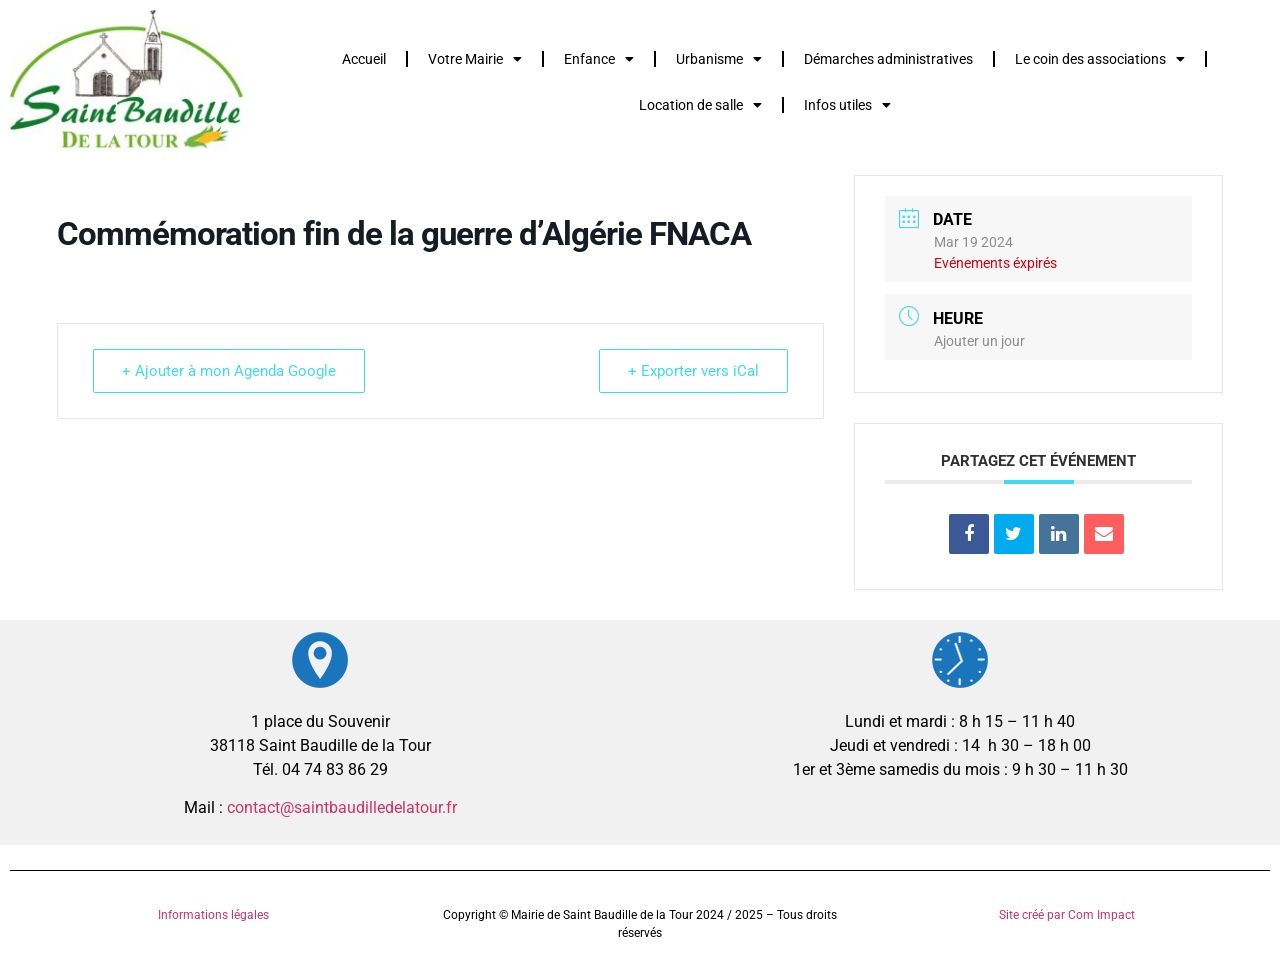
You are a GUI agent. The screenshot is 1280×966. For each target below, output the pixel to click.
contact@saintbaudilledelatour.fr (342, 807)
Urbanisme (719, 59)
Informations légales (213, 915)
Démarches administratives (888, 59)
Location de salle (700, 105)
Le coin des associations (1100, 59)
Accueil (364, 59)
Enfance (599, 59)
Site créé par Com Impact (1067, 915)
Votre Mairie (475, 59)
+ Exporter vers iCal (693, 371)
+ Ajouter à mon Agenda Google (229, 371)
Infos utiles (847, 105)
